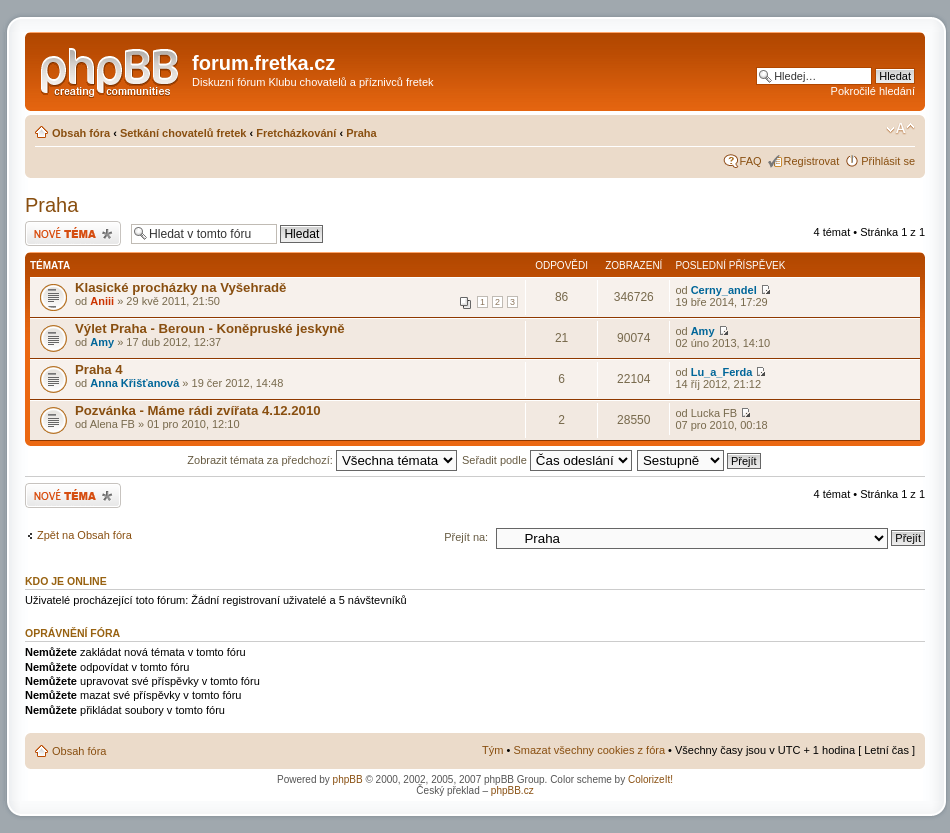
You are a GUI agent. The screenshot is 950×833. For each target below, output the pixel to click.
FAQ (751, 161)
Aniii (102, 301)
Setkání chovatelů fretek (183, 133)
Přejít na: (466, 537)
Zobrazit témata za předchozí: (322, 460)
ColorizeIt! (650, 779)
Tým (492, 750)
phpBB (348, 779)
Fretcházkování (296, 133)
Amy (102, 342)
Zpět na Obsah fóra (84, 535)
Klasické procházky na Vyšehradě (180, 287)
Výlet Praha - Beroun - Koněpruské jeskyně (210, 328)
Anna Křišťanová (134, 383)
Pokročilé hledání (873, 91)
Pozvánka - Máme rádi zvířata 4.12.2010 (198, 410)
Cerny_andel (724, 290)
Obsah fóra (81, 133)
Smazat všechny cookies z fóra (589, 750)
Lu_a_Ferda (722, 372)
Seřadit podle (547, 460)
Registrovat (812, 161)
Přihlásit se (888, 161)
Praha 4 (99, 369)
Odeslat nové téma (73, 233)
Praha (361, 133)
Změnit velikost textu (900, 129)
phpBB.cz (512, 790)
